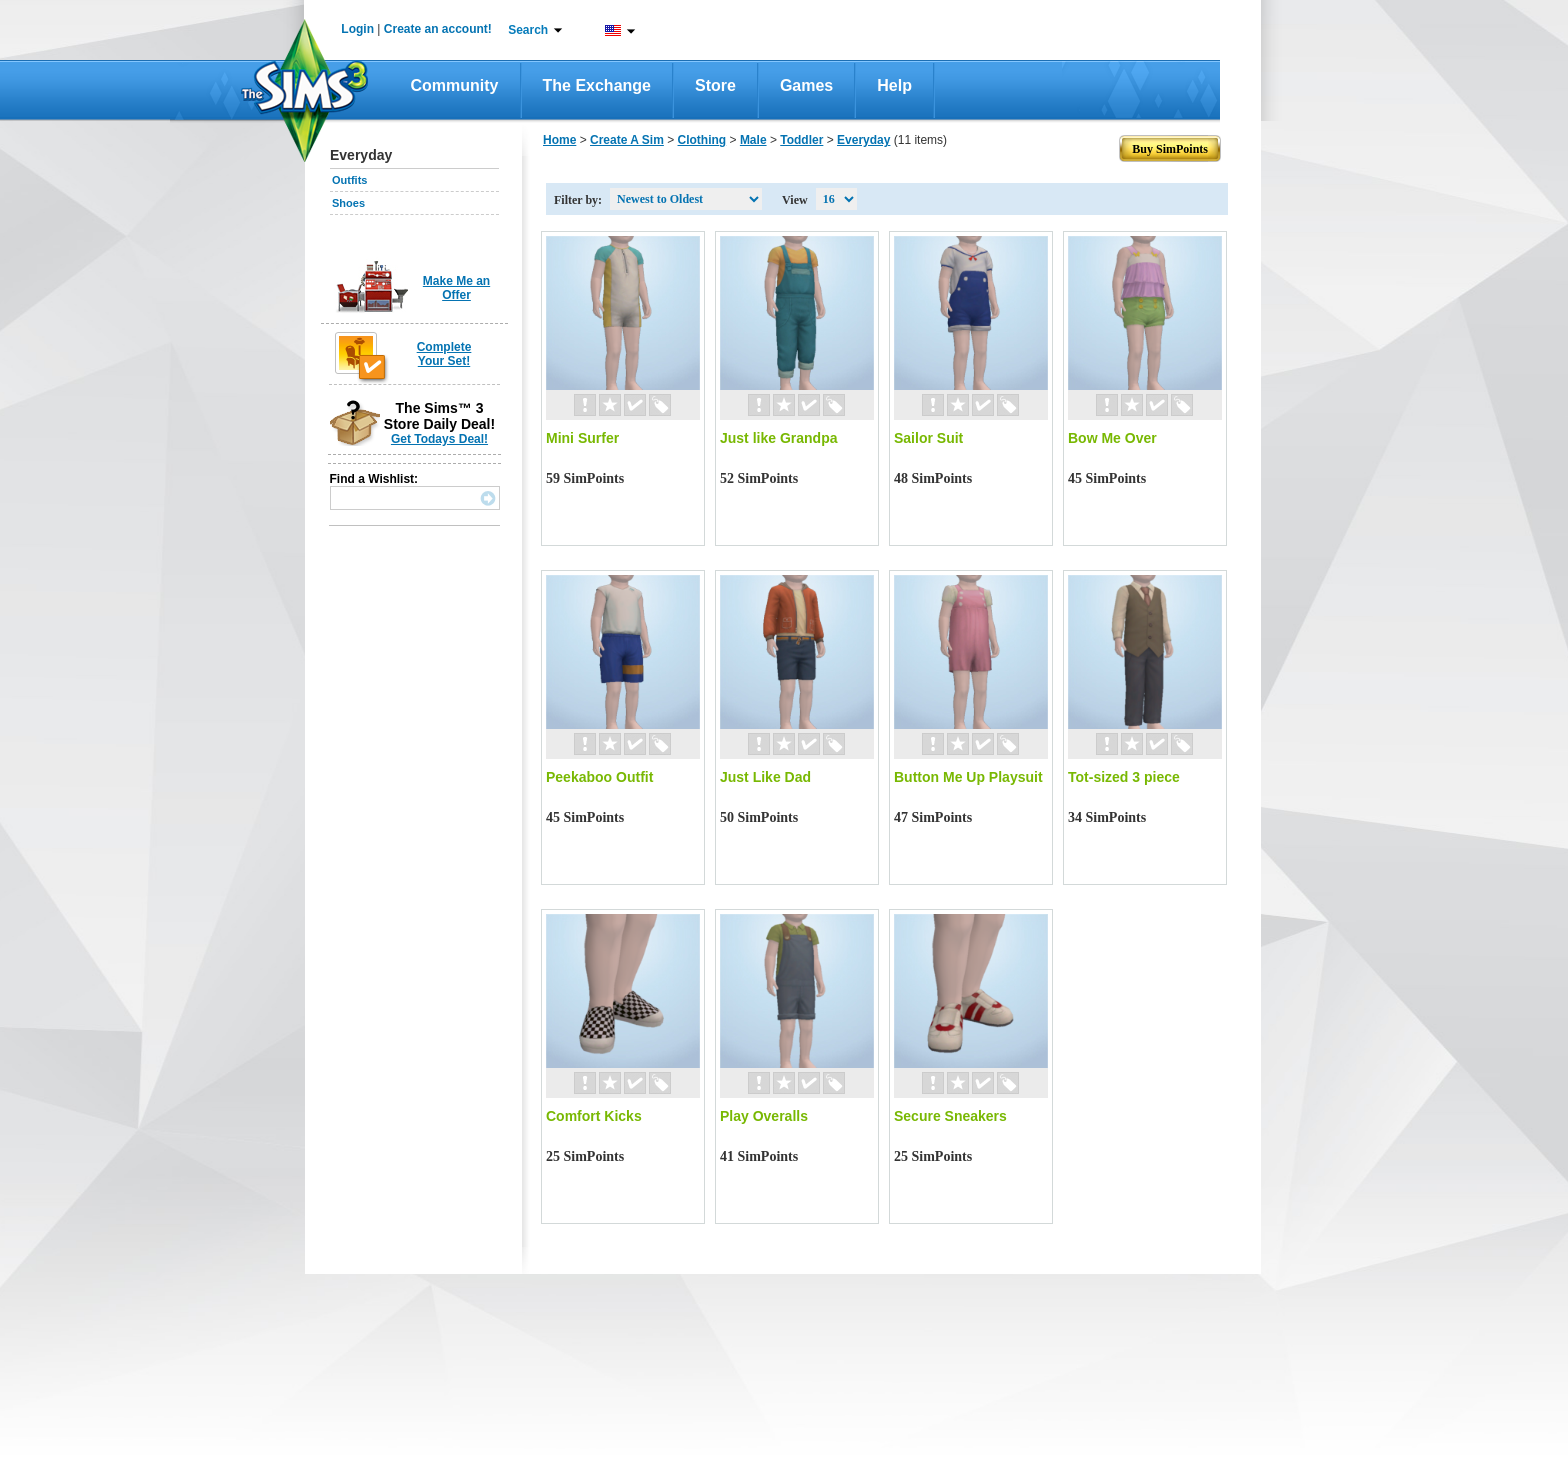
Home (559, 140)
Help (894, 85)
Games (806, 85)
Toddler (801, 140)
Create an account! (438, 29)
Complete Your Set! (444, 354)
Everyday (863, 140)
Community (455, 85)
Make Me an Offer (456, 288)
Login (357, 29)
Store (715, 85)
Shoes (348, 203)
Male (753, 140)
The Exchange (597, 85)
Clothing (702, 140)
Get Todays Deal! (439, 439)
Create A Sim (627, 140)
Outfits (349, 180)
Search (528, 30)
